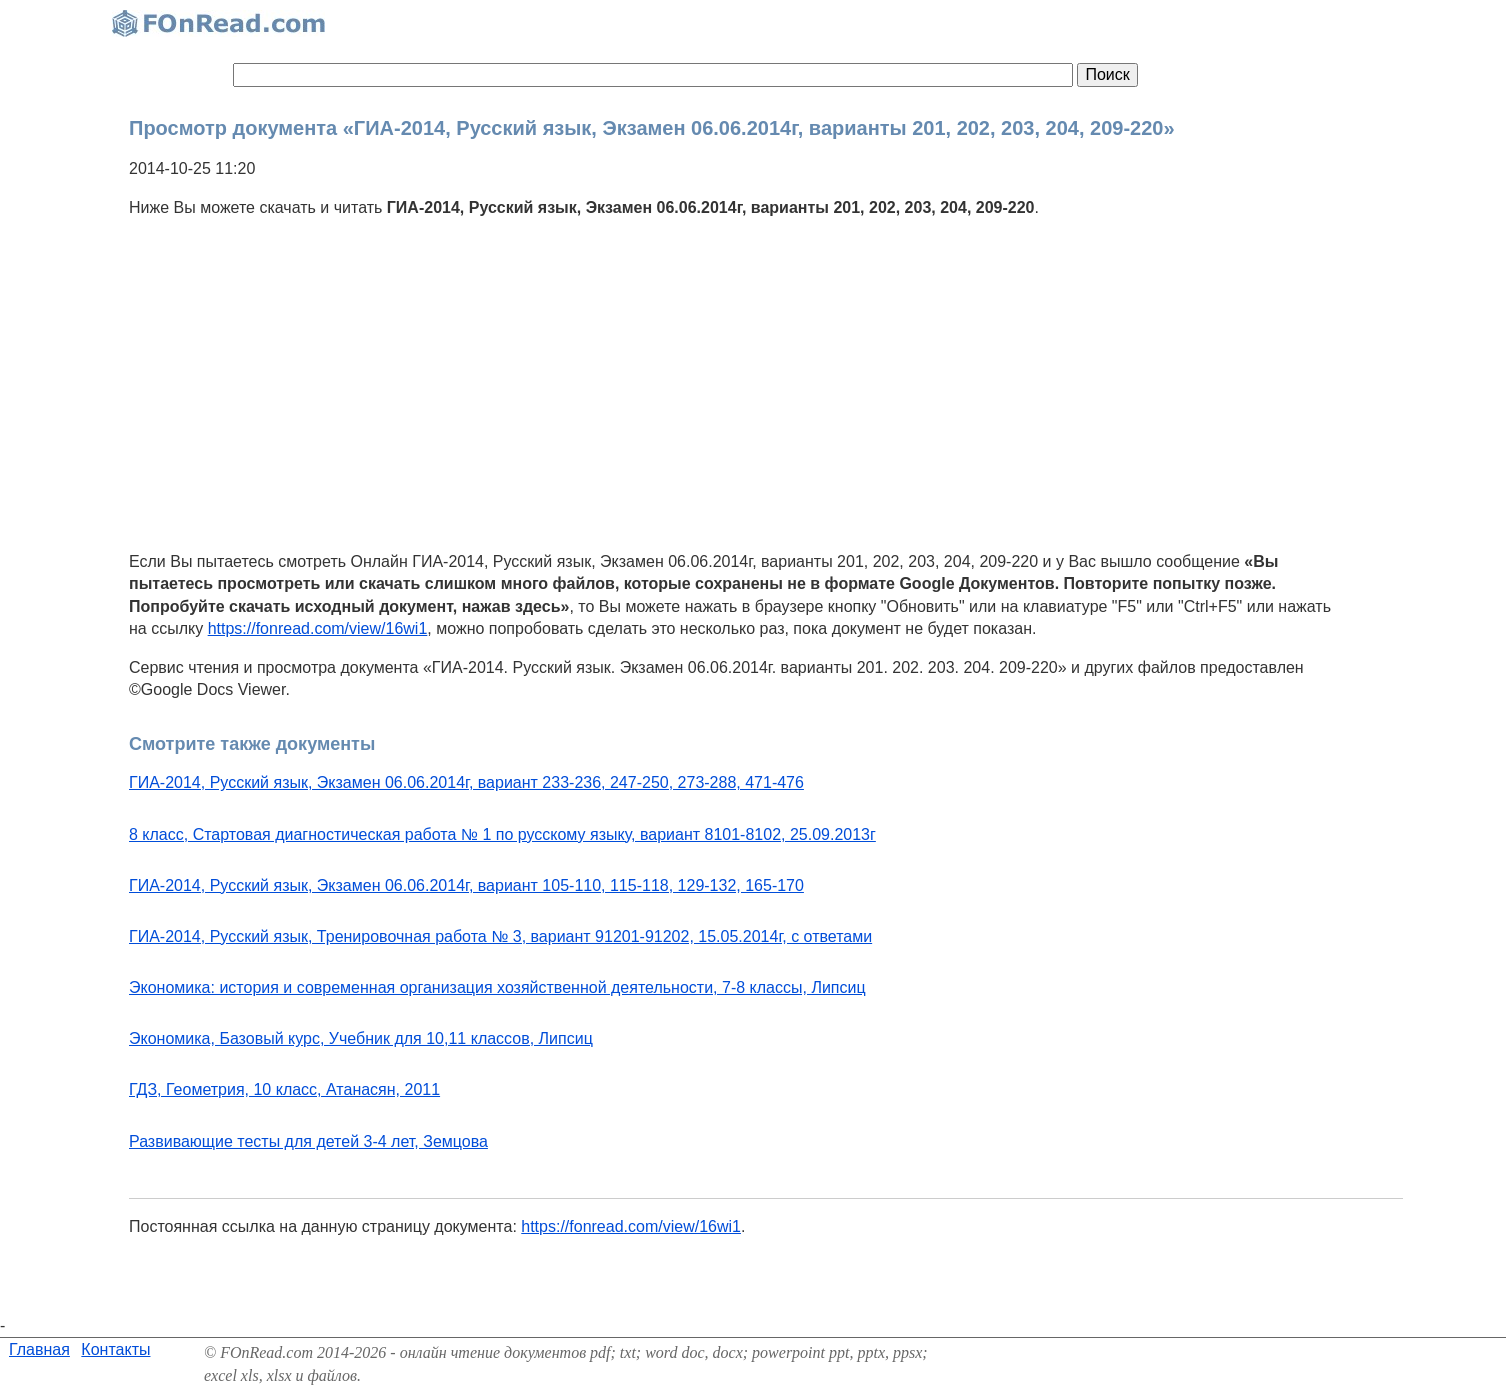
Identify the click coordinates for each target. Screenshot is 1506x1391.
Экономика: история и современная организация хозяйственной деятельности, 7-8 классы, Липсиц (497, 987)
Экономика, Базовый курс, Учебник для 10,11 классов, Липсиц (361, 1038)
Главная (39, 1349)
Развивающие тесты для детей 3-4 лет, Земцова (308, 1141)
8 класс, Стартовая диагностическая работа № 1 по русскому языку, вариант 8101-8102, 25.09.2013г (502, 834)
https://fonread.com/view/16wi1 (318, 628)
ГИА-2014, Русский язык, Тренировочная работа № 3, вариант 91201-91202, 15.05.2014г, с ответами (500, 936)
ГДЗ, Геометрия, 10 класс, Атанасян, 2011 (284, 1089)
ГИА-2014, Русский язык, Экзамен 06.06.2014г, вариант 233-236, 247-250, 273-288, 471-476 (466, 782)
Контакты (115, 1349)
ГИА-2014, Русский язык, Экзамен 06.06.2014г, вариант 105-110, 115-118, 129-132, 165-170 (466, 885)
